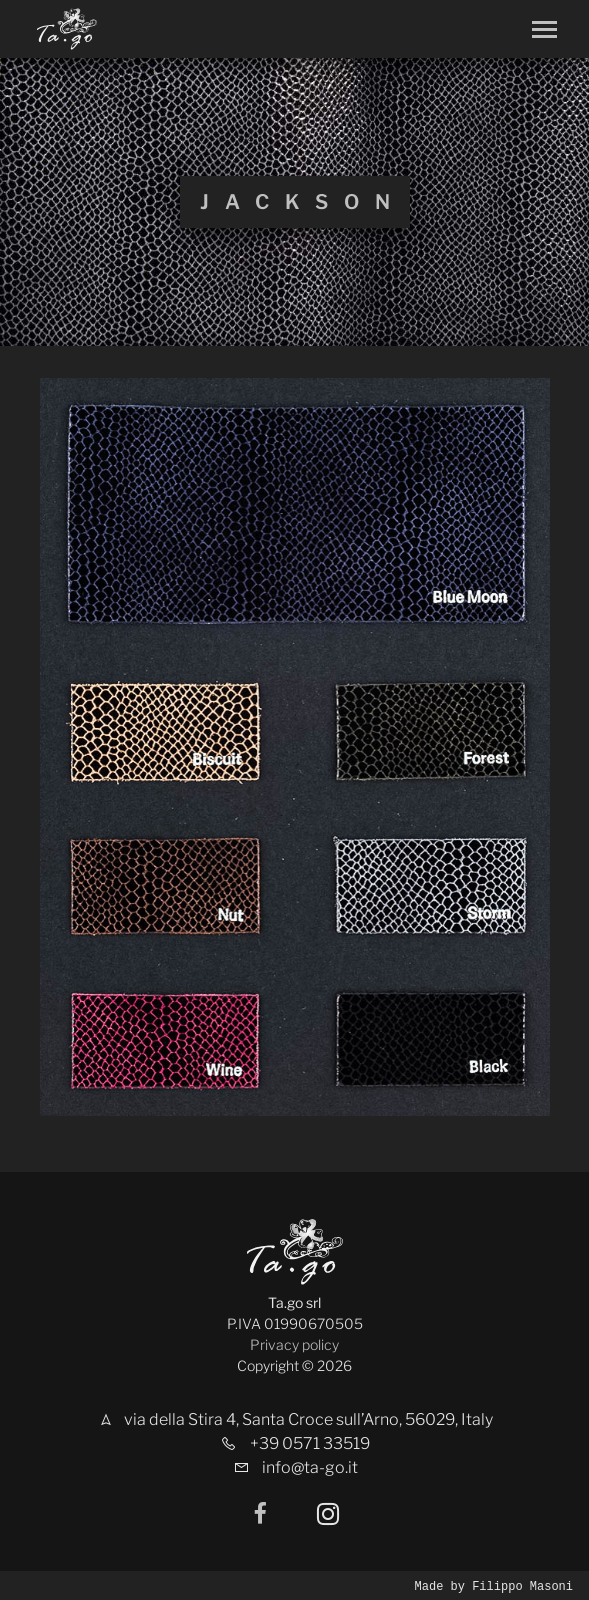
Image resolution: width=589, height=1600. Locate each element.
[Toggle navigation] (544, 29)
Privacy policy (294, 1344)
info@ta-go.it (310, 1467)
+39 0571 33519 (310, 1443)
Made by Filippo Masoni (494, 1585)
